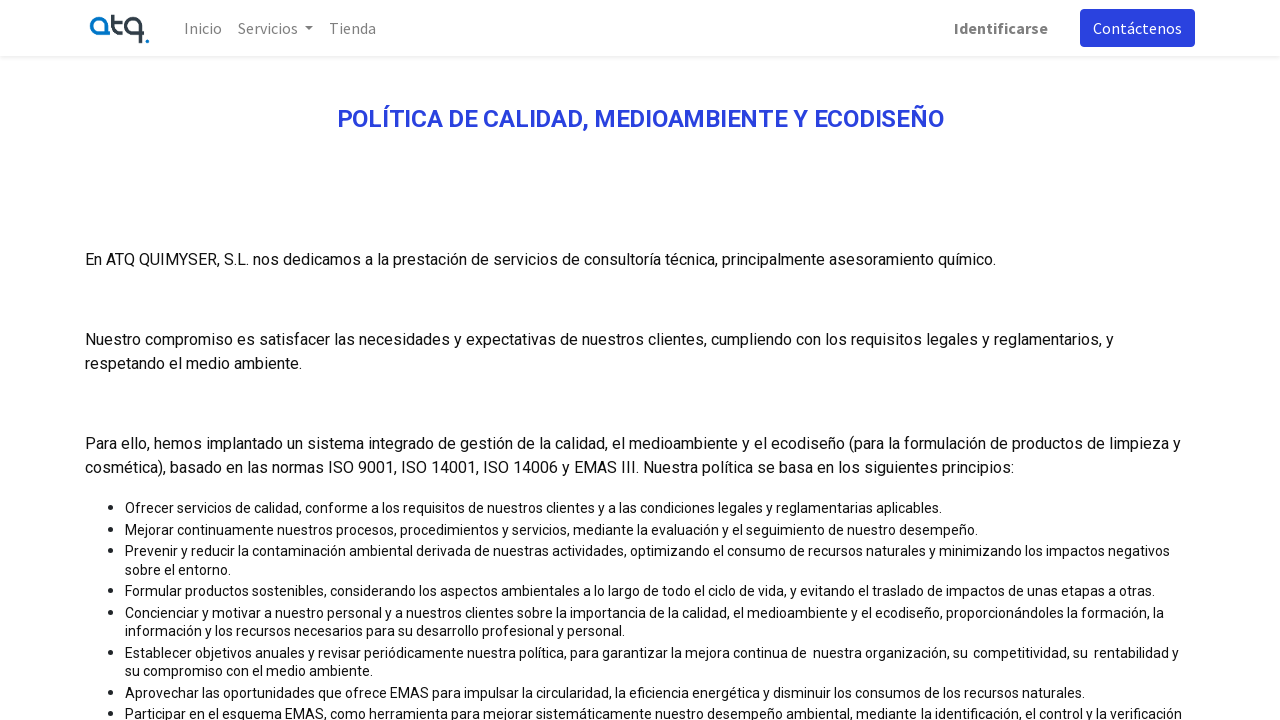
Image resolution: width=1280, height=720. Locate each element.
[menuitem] (203, 28)
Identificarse (1001, 28)
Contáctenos (1137, 28)
